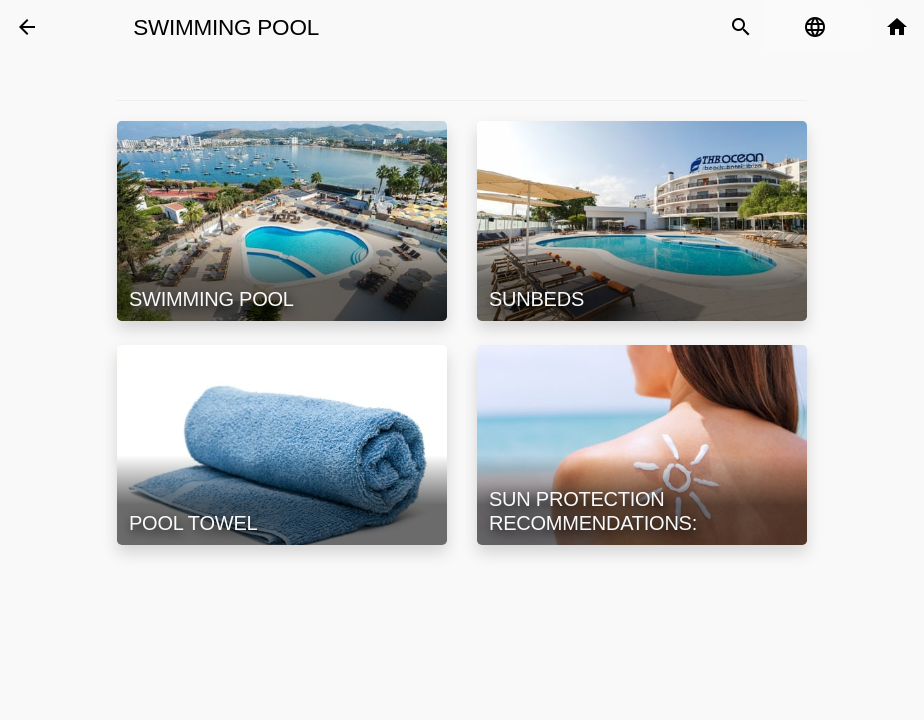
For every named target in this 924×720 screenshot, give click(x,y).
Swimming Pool (226, 27)
